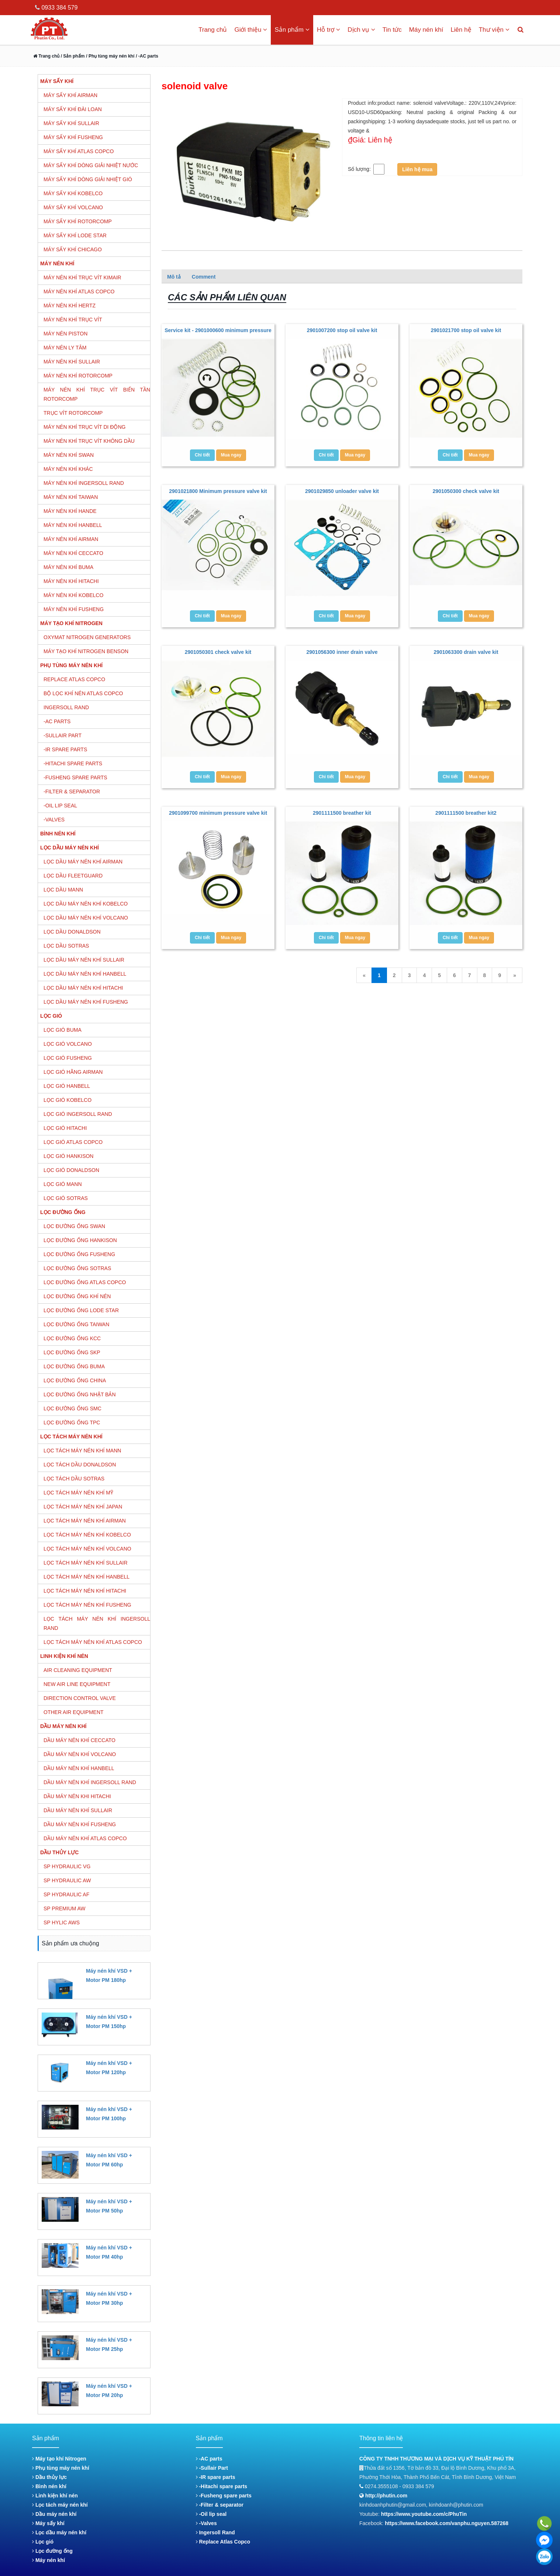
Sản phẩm (292, 29)
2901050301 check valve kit (218, 652)
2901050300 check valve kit (466, 491)
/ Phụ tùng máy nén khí (110, 56)
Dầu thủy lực (49, 2477)
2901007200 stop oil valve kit (342, 330)
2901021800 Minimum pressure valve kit (218, 491)
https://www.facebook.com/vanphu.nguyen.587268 (446, 2523)
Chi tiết (202, 455)
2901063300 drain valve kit (465, 652)
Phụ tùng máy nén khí (60, 2468)
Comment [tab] (204, 277)
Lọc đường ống (52, 2551)
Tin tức (392, 29)
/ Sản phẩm (71, 56)
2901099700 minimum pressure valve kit (218, 813)
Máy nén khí (426, 29)
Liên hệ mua (417, 169)
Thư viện (494, 29)
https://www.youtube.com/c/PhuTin (424, 2514)
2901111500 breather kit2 (466, 813)
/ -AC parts (147, 56)
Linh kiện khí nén (55, 2496)
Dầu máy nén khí (54, 2514)
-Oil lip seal (211, 2514)
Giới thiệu (250, 29)
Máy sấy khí (48, 2523)
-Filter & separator (219, 2505)
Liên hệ (460, 29)
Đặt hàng (95, 1993)
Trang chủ (212, 29)
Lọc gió (42, 2542)
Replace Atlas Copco (223, 2542)
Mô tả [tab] (174, 277)
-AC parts (209, 2459)
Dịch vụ (361, 29)
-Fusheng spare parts (224, 2496)
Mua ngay (231, 455)
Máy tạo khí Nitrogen (59, 2459)
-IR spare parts (215, 2477)
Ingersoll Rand (215, 2532)
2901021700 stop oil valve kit (466, 330)
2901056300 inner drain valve (341, 652)
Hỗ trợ (328, 29)
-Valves (206, 2523)
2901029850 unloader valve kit (342, 491)
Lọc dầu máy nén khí (59, 2532)
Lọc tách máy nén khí (60, 2505)
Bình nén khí (49, 2486)
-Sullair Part (212, 2468)
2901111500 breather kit (342, 813)
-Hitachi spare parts (222, 2486)
